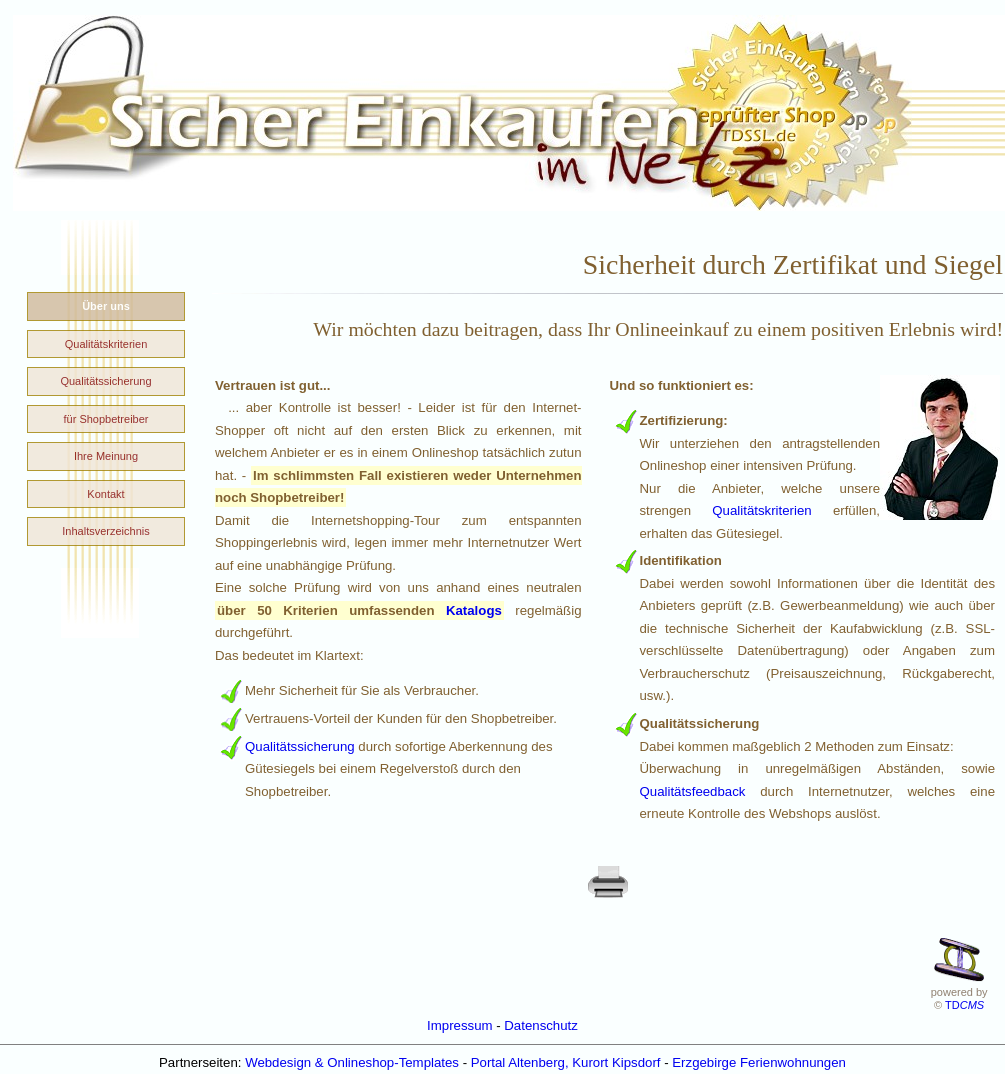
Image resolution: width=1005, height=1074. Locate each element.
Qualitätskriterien (761, 510)
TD (964, 1005)
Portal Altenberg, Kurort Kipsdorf (566, 1062)
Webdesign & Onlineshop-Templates (352, 1062)
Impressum (459, 1025)
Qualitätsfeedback (693, 791)
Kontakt (105, 494)
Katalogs (474, 610)
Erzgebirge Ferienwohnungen (759, 1062)
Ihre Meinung (106, 456)
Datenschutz (541, 1025)
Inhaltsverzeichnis (105, 531)
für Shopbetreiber (106, 419)
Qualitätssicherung (300, 746)
